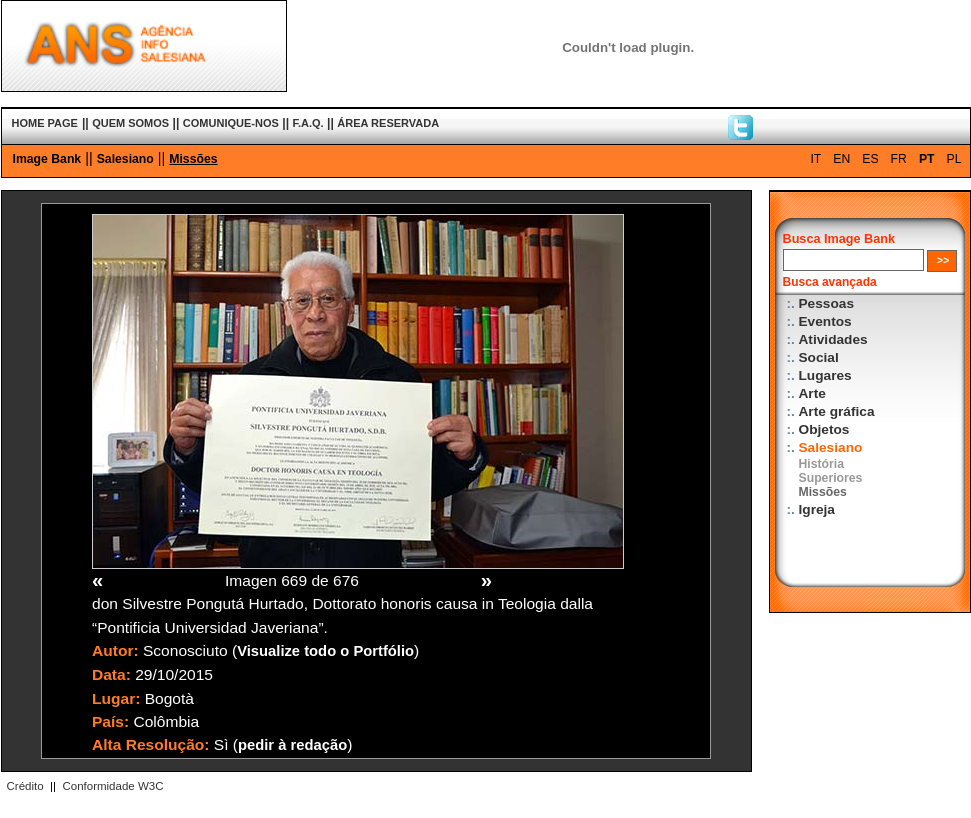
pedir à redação (292, 745)
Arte (812, 393)
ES (870, 159)
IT (815, 159)
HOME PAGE (45, 123)
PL (954, 159)
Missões (193, 159)
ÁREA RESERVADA (388, 123)
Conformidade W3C (112, 786)
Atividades (833, 339)
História (822, 464)
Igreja (817, 509)
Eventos (825, 321)
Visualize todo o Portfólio (325, 651)
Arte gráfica (837, 411)
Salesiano (125, 159)
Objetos (824, 429)
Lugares (825, 375)
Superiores (831, 478)
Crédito (25, 786)
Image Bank (47, 159)
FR (899, 159)
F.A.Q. (307, 123)
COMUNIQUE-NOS (231, 123)
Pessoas (827, 303)
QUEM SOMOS (130, 123)
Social (819, 357)
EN (841, 159)
